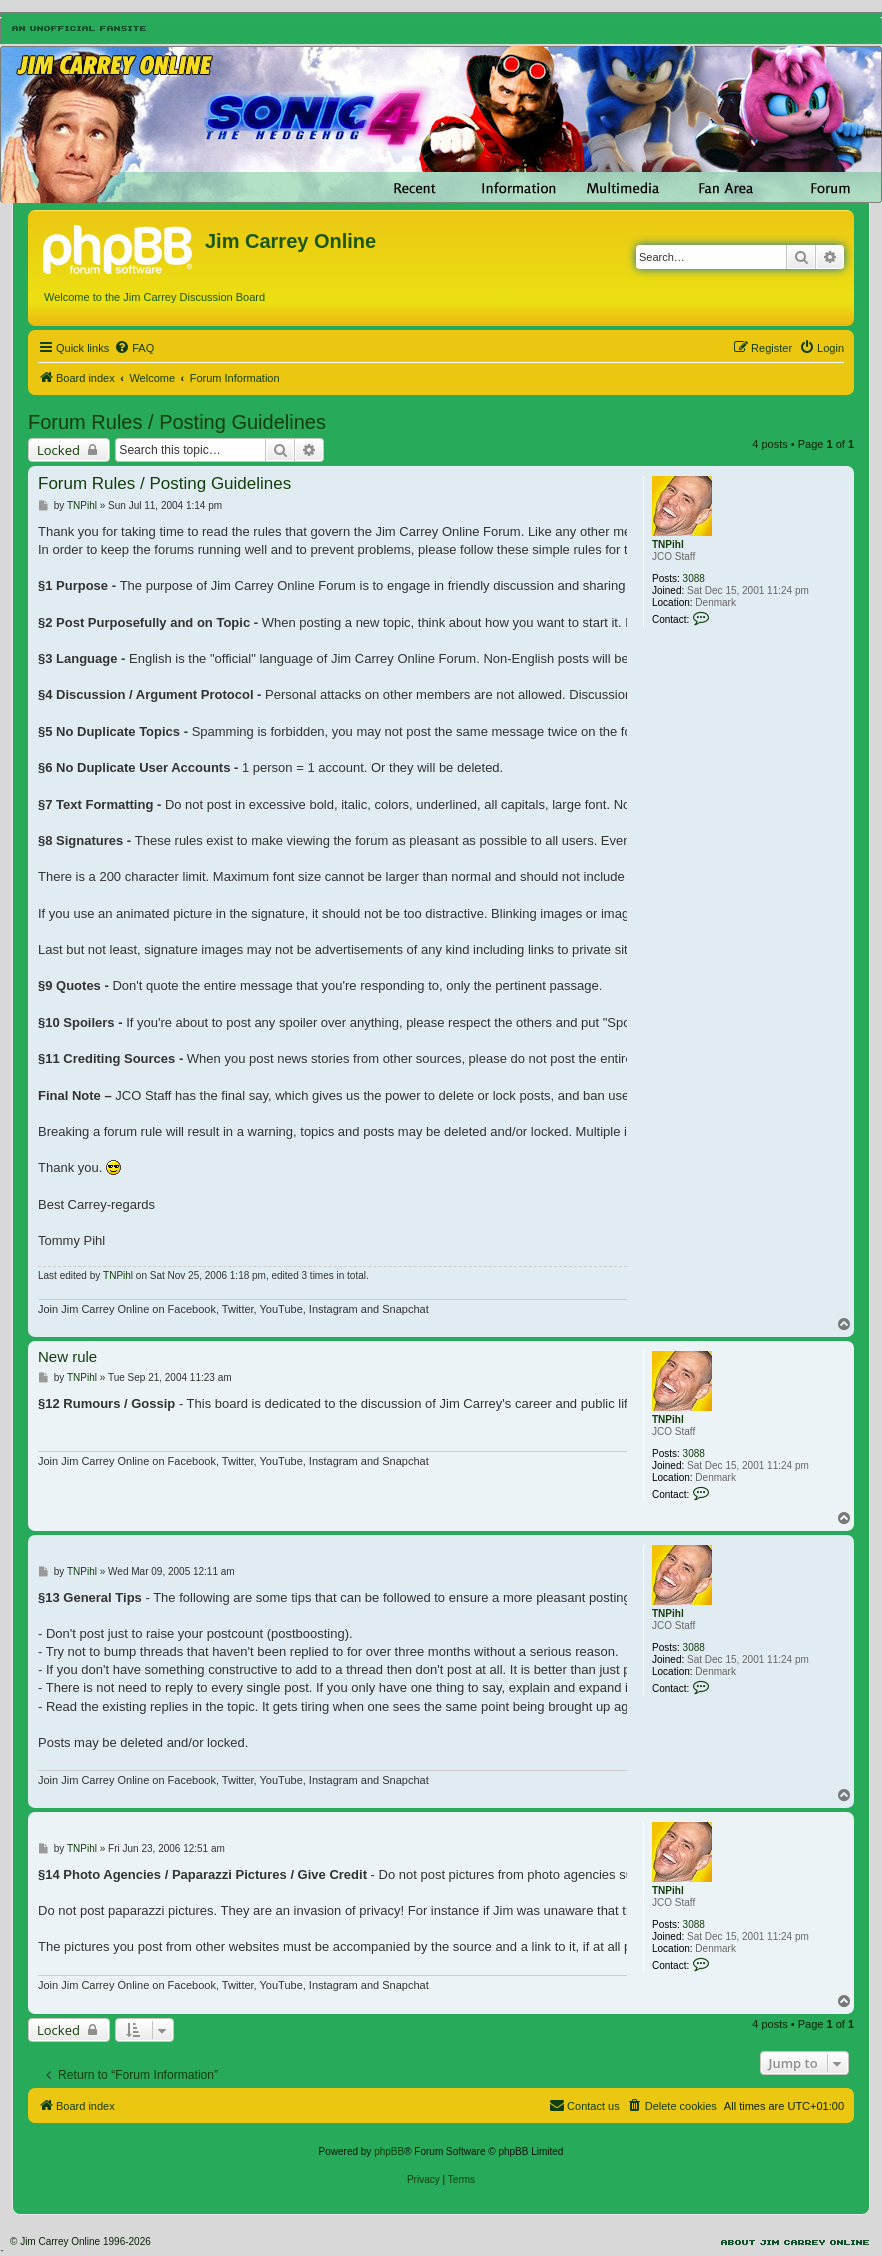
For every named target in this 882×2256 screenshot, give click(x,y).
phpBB (389, 2151)
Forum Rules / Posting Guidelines (177, 422)
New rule (67, 1356)
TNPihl (668, 544)
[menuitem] (134, 348)
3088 (694, 578)
